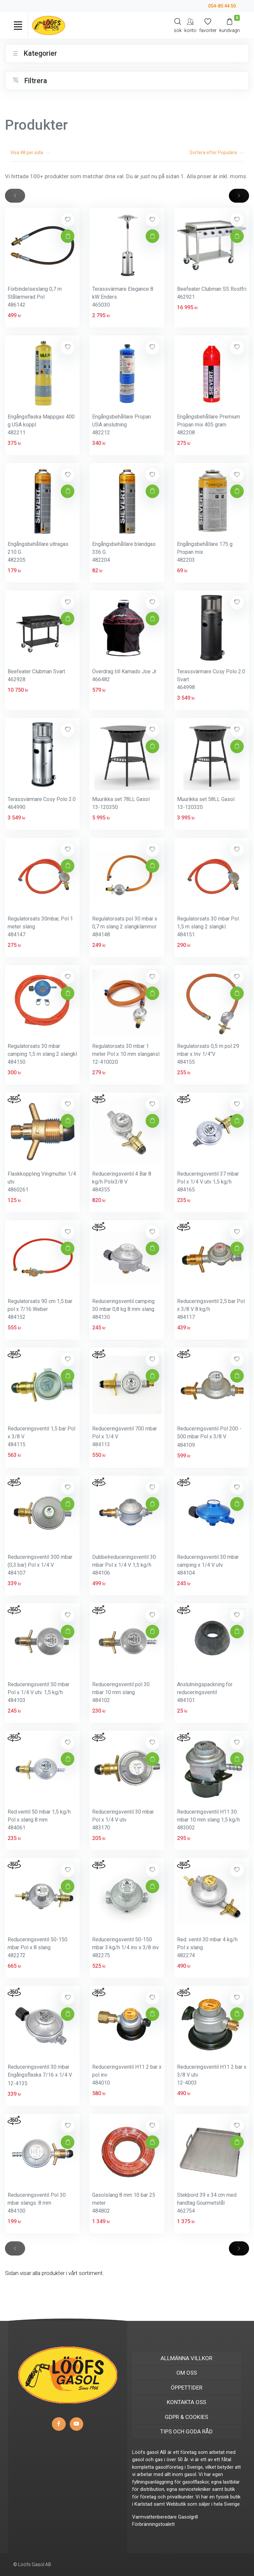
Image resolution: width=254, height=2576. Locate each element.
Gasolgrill (188, 2517)
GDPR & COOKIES (186, 2417)
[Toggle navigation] (18, 25)
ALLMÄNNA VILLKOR (186, 2358)
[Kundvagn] (229, 25)
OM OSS (186, 2372)
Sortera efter (217, 152)
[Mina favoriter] (208, 25)
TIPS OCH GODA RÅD (186, 2431)
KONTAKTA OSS (186, 2402)
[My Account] (190, 25)
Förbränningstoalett (153, 2524)
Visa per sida (30, 152)
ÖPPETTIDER (186, 2387)
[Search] (178, 25)
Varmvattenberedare (154, 2517)
